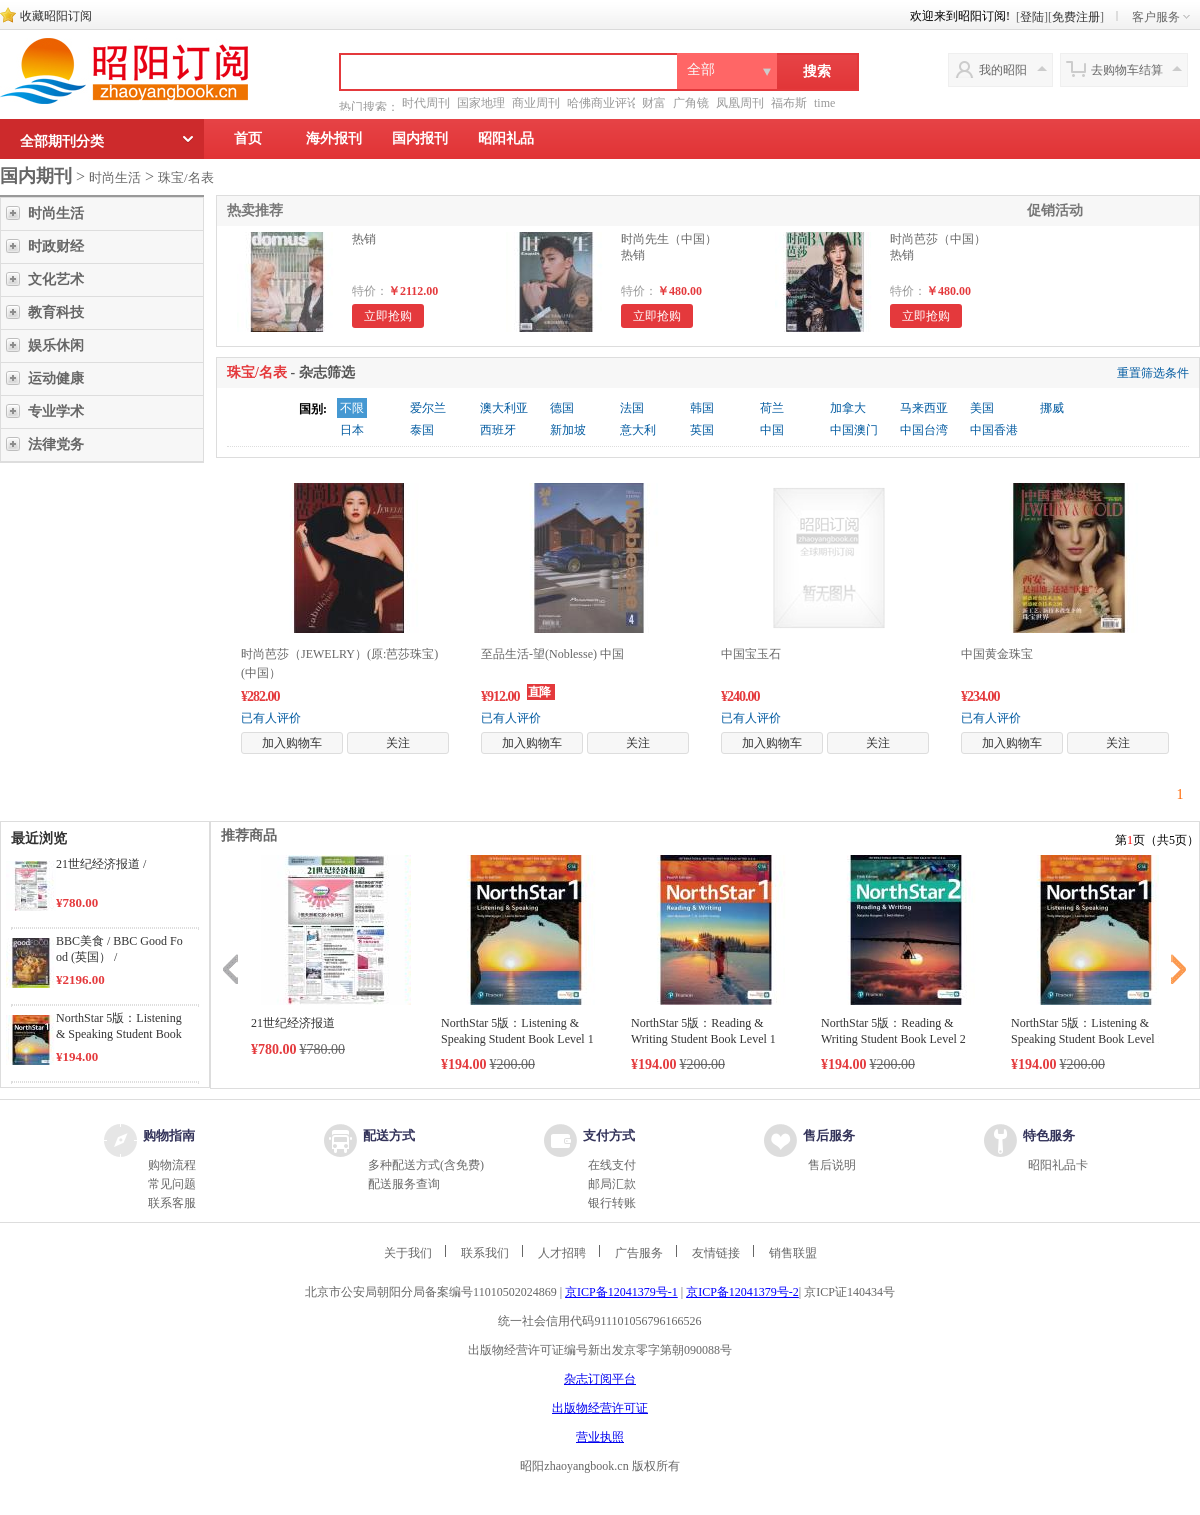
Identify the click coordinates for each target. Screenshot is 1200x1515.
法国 (632, 408)
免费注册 (1076, 17)
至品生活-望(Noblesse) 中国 (552, 654)
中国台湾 (924, 430)
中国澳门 (854, 430)
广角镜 (691, 103)
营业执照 (600, 1437)
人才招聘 (562, 1253)
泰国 (422, 430)
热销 (364, 239)
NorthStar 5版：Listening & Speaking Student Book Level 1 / (119, 1034)
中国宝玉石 (751, 654)
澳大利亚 (504, 408)
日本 (352, 430)
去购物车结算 (1127, 70)
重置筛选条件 (1153, 373)
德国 (562, 408)
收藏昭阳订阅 (56, 16)
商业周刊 (536, 103)
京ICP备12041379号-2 (742, 1292)
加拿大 (848, 408)
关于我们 (408, 1253)
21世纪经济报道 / (101, 864)
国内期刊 (36, 176)
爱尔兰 (428, 408)
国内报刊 (420, 138)
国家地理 (481, 103)
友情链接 (716, 1253)
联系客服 (172, 1203)
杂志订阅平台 (600, 1379)
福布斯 (789, 103)
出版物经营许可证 (600, 1408)
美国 (982, 408)
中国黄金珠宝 (997, 654)
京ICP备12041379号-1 (621, 1292)
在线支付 (612, 1165)
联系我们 (485, 1253)
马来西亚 (924, 408)
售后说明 (832, 1165)
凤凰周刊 (740, 103)
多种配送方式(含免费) (426, 1165)
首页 (248, 138)
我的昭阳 (1003, 70)
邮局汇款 (612, 1184)
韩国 (702, 408)
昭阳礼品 (506, 138)
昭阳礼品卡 (1058, 1165)
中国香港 (994, 430)
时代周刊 (426, 103)
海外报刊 (334, 138)
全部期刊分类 (62, 141)
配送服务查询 (404, 1184)
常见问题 (172, 1184)
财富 (654, 103)
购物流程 (172, 1165)
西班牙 (498, 430)
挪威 (1052, 408)
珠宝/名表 (186, 177)
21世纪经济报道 (293, 1023)
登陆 (1032, 17)
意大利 (638, 430)
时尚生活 (115, 177)
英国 (702, 430)
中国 (772, 430)
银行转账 (612, 1203)
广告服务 (639, 1253)
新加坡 (568, 430)
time (824, 103)
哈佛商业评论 (603, 103)
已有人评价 (271, 718)
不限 (352, 408)
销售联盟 (793, 1253)
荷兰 (772, 408)
